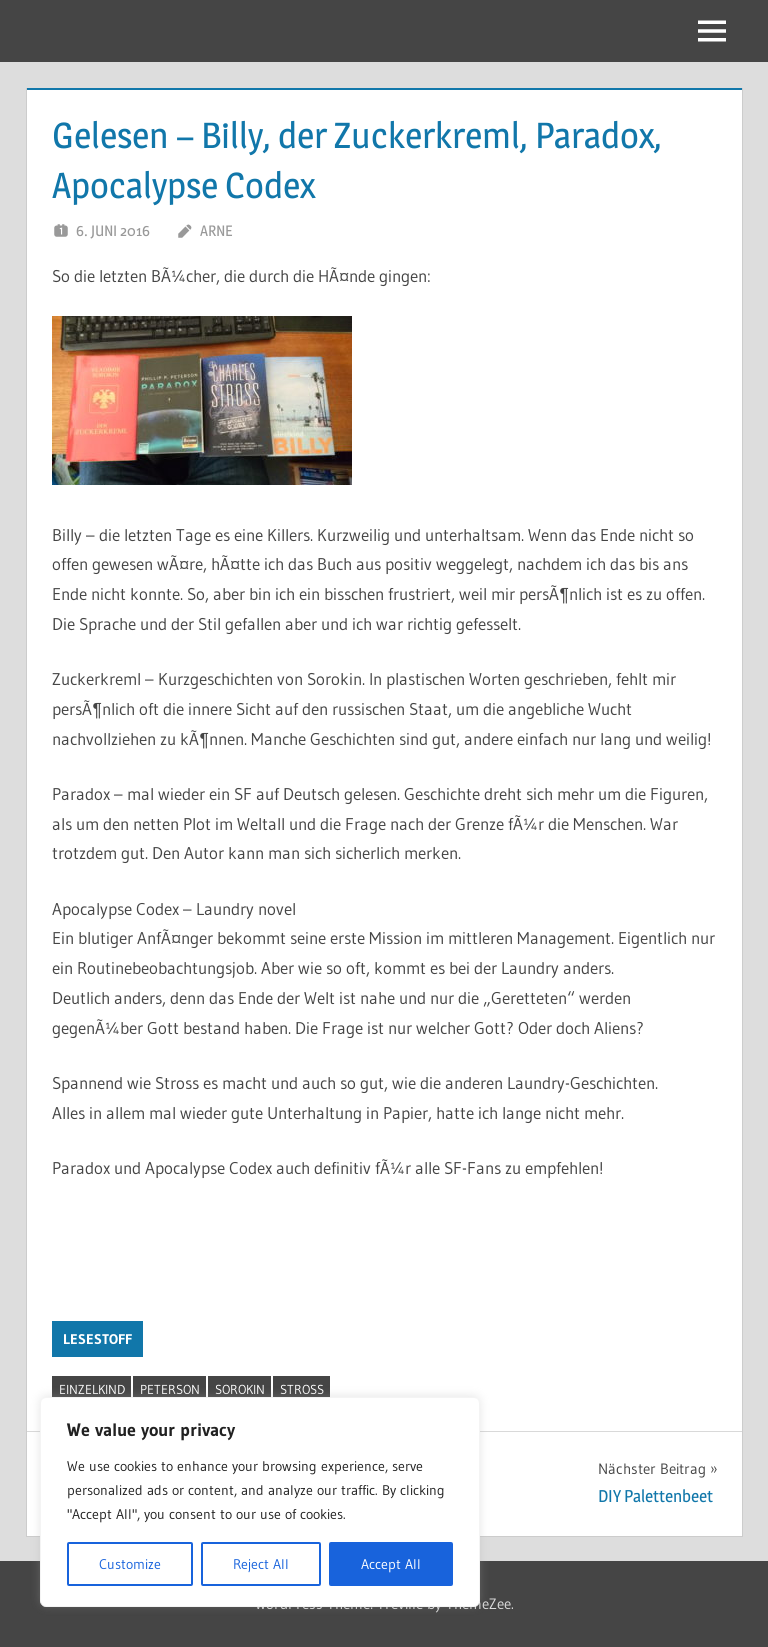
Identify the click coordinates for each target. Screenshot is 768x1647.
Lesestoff (97, 1339)
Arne (216, 230)
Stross (302, 1389)
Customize (130, 1564)
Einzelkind (92, 1389)
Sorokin (240, 1389)
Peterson (170, 1389)
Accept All (391, 1564)
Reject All (261, 1564)
